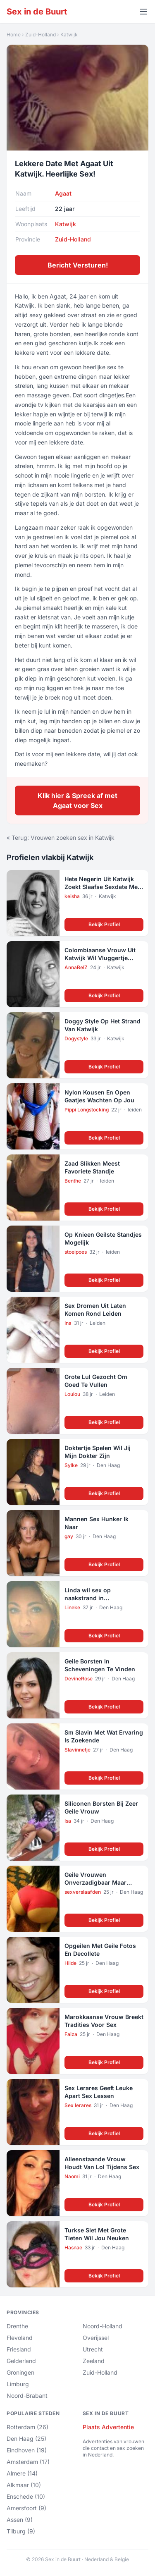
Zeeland (94, 2360)
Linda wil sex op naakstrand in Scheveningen (87, 1598)
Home (14, 34)
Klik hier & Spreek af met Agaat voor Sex (77, 800)
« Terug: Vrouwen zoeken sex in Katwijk (60, 837)
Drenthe (17, 2326)
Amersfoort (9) (26, 2507)
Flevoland (20, 2337)
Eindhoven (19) (27, 2450)
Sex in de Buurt (37, 12)
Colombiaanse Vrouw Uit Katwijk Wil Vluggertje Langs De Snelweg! (100, 958)
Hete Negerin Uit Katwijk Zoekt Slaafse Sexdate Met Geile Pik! (102, 886)
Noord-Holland (102, 2326)
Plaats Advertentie (108, 2426)
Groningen (20, 2372)
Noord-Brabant (27, 2395)
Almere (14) (22, 2473)
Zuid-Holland (40, 34)
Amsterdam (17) (28, 2461)
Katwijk (69, 34)
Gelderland (21, 2360)
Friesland (19, 2349)
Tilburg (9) (21, 2531)
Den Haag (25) (26, 2438)
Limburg (18, 2383)
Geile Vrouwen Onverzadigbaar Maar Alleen (95, 1882)
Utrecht (93, 2349)
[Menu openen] (143, 11)
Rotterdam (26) (27, 2426)
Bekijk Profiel (104, 924)
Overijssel (96, 2337)
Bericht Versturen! (78, 265)
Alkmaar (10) (24, 2484)
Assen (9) (20, 2519)
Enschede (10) (26, 2496)
